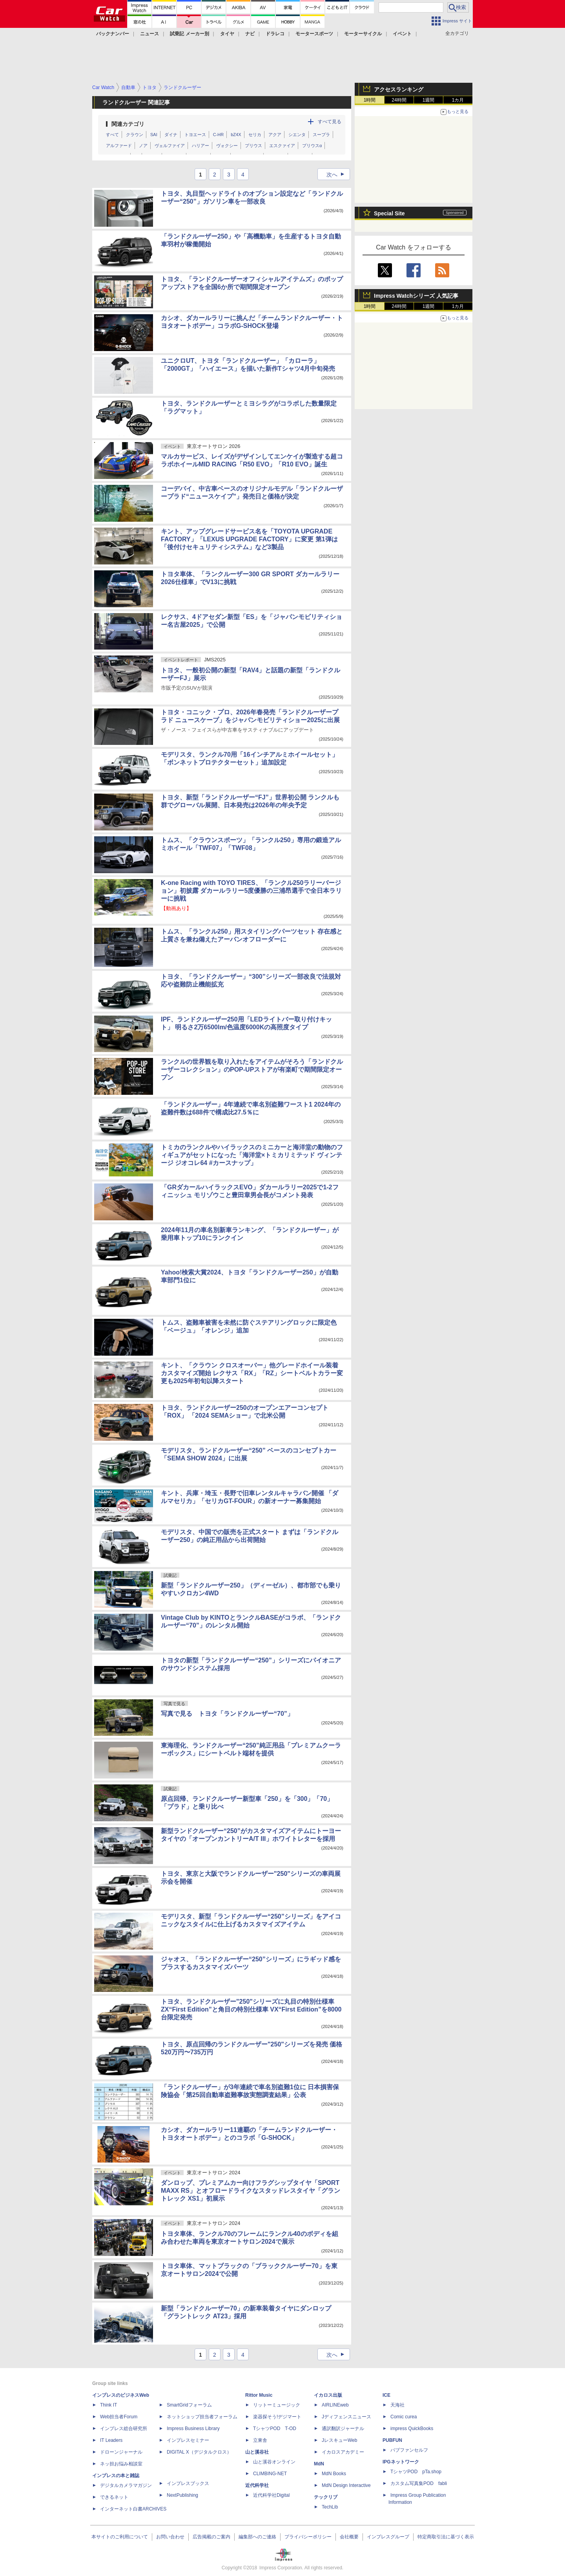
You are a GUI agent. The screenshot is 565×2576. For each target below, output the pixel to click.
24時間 (399, 100)
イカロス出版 (328, 2395)
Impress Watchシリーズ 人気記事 (416, 296)
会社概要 (349, 2537)
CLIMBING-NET (270, 2473)
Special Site (389, 213)
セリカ (254, 134)
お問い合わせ (170, 2537)
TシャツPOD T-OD (274, 2428)
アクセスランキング (398, 89)
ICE (386, 2395)
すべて (112, 134)
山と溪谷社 (257, 2452)
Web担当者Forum (118, 2416)
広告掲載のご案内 (211, 2537)
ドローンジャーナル (121, 2452)
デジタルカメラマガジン (126, 2485)
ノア (143, 145)
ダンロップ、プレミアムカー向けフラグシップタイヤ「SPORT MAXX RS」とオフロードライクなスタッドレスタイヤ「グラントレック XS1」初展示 (250, 2190)
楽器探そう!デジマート (277, 2416)
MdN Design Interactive (346, 2485)
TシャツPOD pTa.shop (415, 2471)
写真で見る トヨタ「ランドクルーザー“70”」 (227, 1713)
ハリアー (200, 145)
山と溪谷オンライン (274, 2462)
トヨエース (195, 134)
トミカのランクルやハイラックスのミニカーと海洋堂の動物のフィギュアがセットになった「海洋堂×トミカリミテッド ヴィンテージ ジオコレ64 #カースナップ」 (252, 1155)
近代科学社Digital (271, 2495)
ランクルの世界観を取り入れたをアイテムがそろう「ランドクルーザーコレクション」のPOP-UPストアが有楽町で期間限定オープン (252, 1069)
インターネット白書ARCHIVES (133, 2509)
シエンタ (297, 134)
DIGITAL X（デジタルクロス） (199, 2452)
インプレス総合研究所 (123, 2428)
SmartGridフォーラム (189, 2405)
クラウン (134, 134)
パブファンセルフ (409, 2450)
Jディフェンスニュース (346, 2416)
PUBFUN (392, 2440)
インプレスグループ (388, 2537)
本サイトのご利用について (119, 2537)
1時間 (370, 100)
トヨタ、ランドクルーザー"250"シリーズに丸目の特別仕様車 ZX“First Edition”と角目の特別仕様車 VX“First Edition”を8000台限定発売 (251, 2009)
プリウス (253, 145)
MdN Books (334, 2473)
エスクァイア (282, 145)
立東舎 (260, 2440)
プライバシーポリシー (308, 2537)
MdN (319, 2464)
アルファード (119, 145)
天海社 (397, 2405)
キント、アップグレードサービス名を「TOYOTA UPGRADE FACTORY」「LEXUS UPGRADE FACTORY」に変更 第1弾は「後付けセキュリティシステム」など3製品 (249, 539)
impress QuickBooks (411, 2428)
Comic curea (403, 2416)
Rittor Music (258, 2395)
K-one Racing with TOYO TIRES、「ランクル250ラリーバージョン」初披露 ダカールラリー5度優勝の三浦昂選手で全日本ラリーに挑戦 (251, 890)
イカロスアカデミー (343, 2452)
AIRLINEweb (335, 2405)
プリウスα (312, 145)
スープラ (321, 134)
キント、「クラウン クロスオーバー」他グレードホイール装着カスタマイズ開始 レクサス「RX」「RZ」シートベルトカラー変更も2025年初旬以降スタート (252, 1373)
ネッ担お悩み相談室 (121, 2464)
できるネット (114, 2497)
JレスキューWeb (339, 2440)
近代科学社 (257, 2485)
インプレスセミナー (188, 2440)
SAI (153, 134)
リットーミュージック (276, 2405)
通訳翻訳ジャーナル (343, 2428)
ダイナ (170, 134)
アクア (274, 134)
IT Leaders (111, 2440)
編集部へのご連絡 (257, 2537)
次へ (337, 174)
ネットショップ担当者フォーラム (202, 2416)
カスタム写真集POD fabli (418, 2483)
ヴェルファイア (170, 145)
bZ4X (236, 134)
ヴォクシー (227, 145)
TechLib (330, 2507)
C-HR (218, 134)
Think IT (108, 2405)
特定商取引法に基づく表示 (445, 2537)
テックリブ (325, 2497)
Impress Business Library (193, 2428)
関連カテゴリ (127, 124)
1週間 (429, 100)
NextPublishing (182, 2495)
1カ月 (458, 100)
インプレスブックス (188, 2483)
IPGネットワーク (401, 2462)
